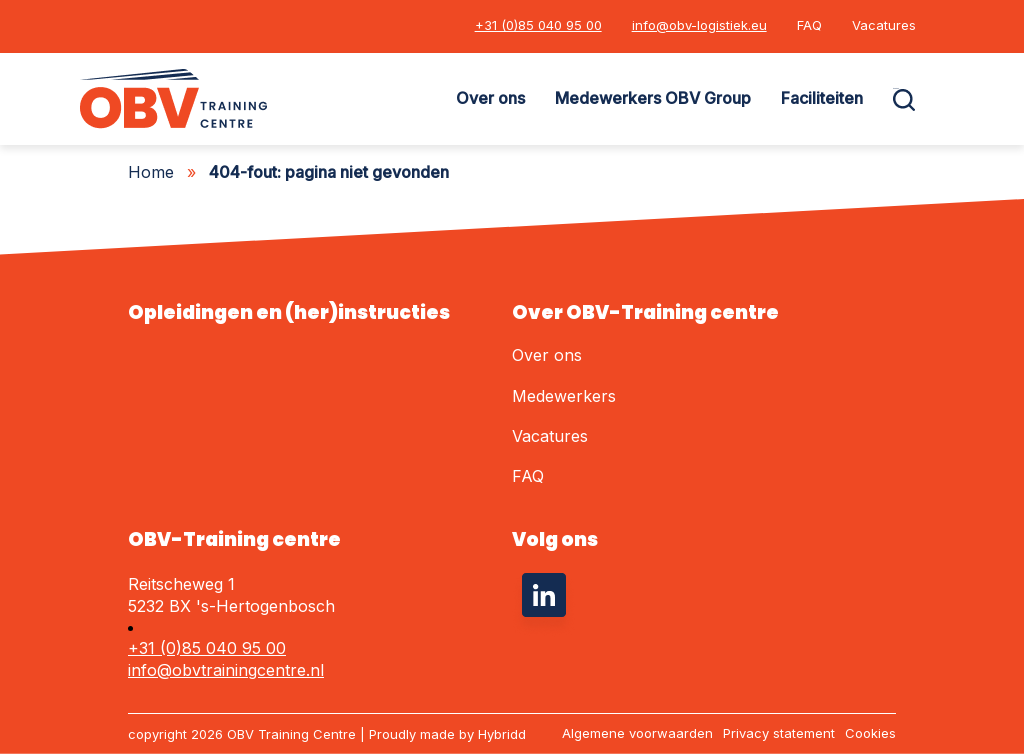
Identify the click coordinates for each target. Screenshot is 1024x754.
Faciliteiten (822, 98)
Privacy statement (779, 733)
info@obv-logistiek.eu (699, 25)
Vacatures (884, 25)
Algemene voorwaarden (637, 733)
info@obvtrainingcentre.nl (226, 670)
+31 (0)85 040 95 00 (538, 25)
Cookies (870, 733)
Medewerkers (564, 396)
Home (151, 172)
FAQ (809, 25)
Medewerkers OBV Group (653, 98)
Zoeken (896, 88)
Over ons (490, 98)
